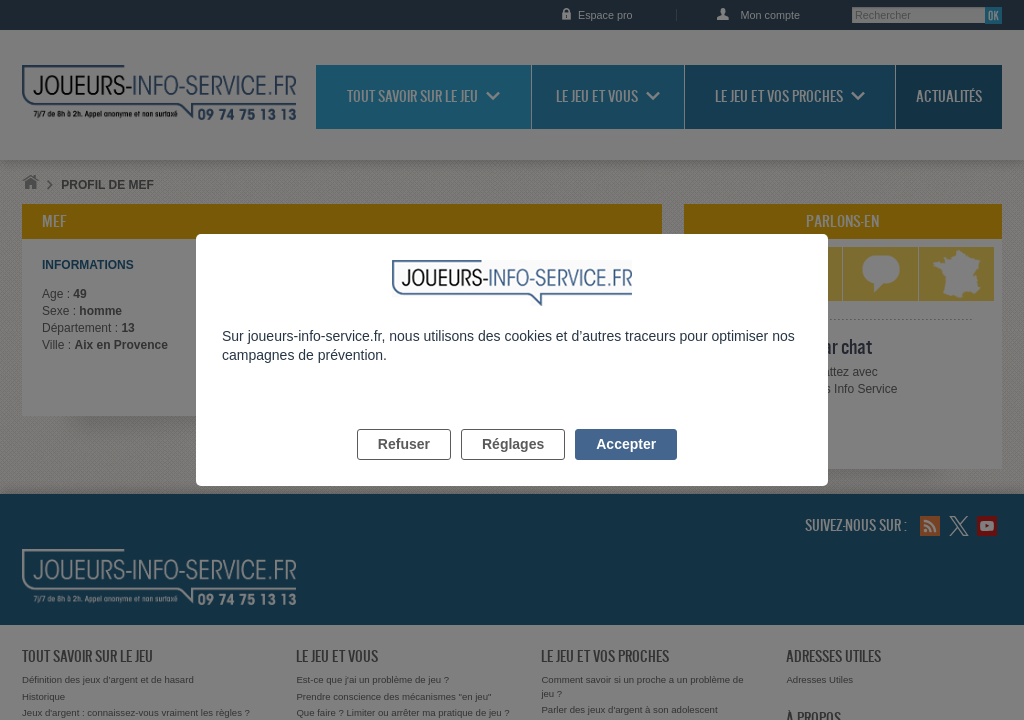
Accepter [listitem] (626, 467)
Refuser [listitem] (404, 467)
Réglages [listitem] (513, 467)
